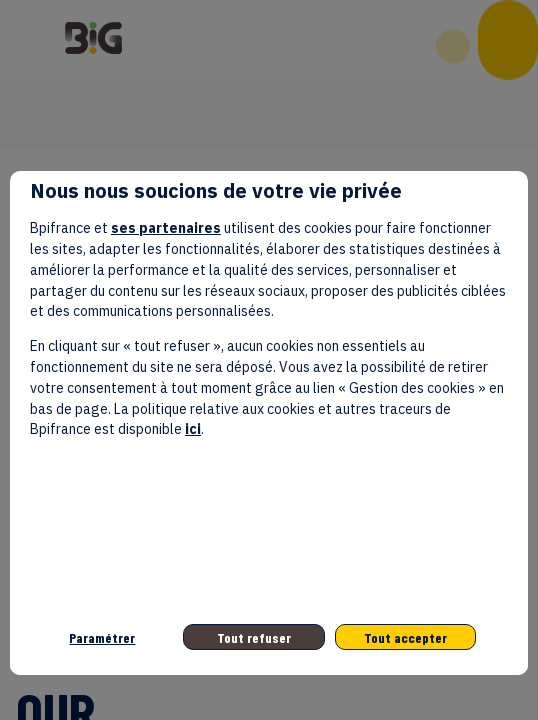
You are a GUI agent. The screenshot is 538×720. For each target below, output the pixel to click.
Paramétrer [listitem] (102, 637)
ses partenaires (166, 228)
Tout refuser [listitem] (254, 637)
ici (193, 429)
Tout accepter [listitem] (405, 637)
